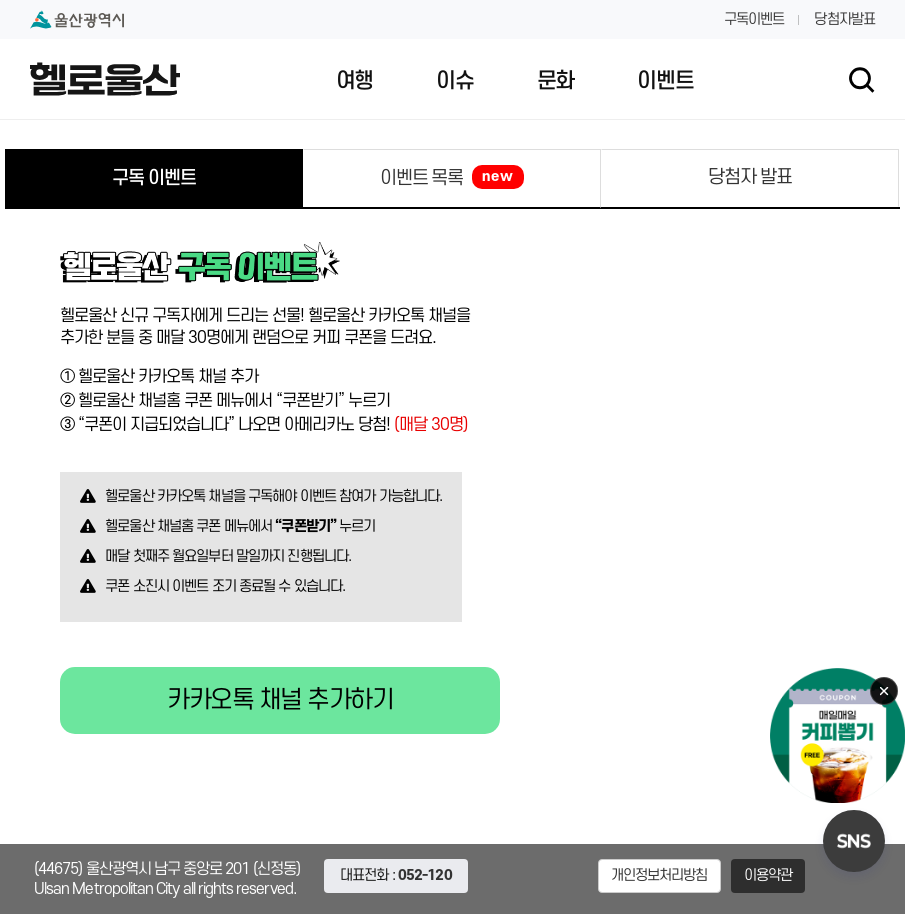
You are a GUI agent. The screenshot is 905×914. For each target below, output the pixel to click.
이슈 (454, 81)
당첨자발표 (844, 19)
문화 (555, 81)
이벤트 (665, 81)
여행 (354, 81)
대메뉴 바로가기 (452, 0)
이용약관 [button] (768, 875)
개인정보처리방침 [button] (659, 875)
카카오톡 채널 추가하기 (280, 700)
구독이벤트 (754, 19)
